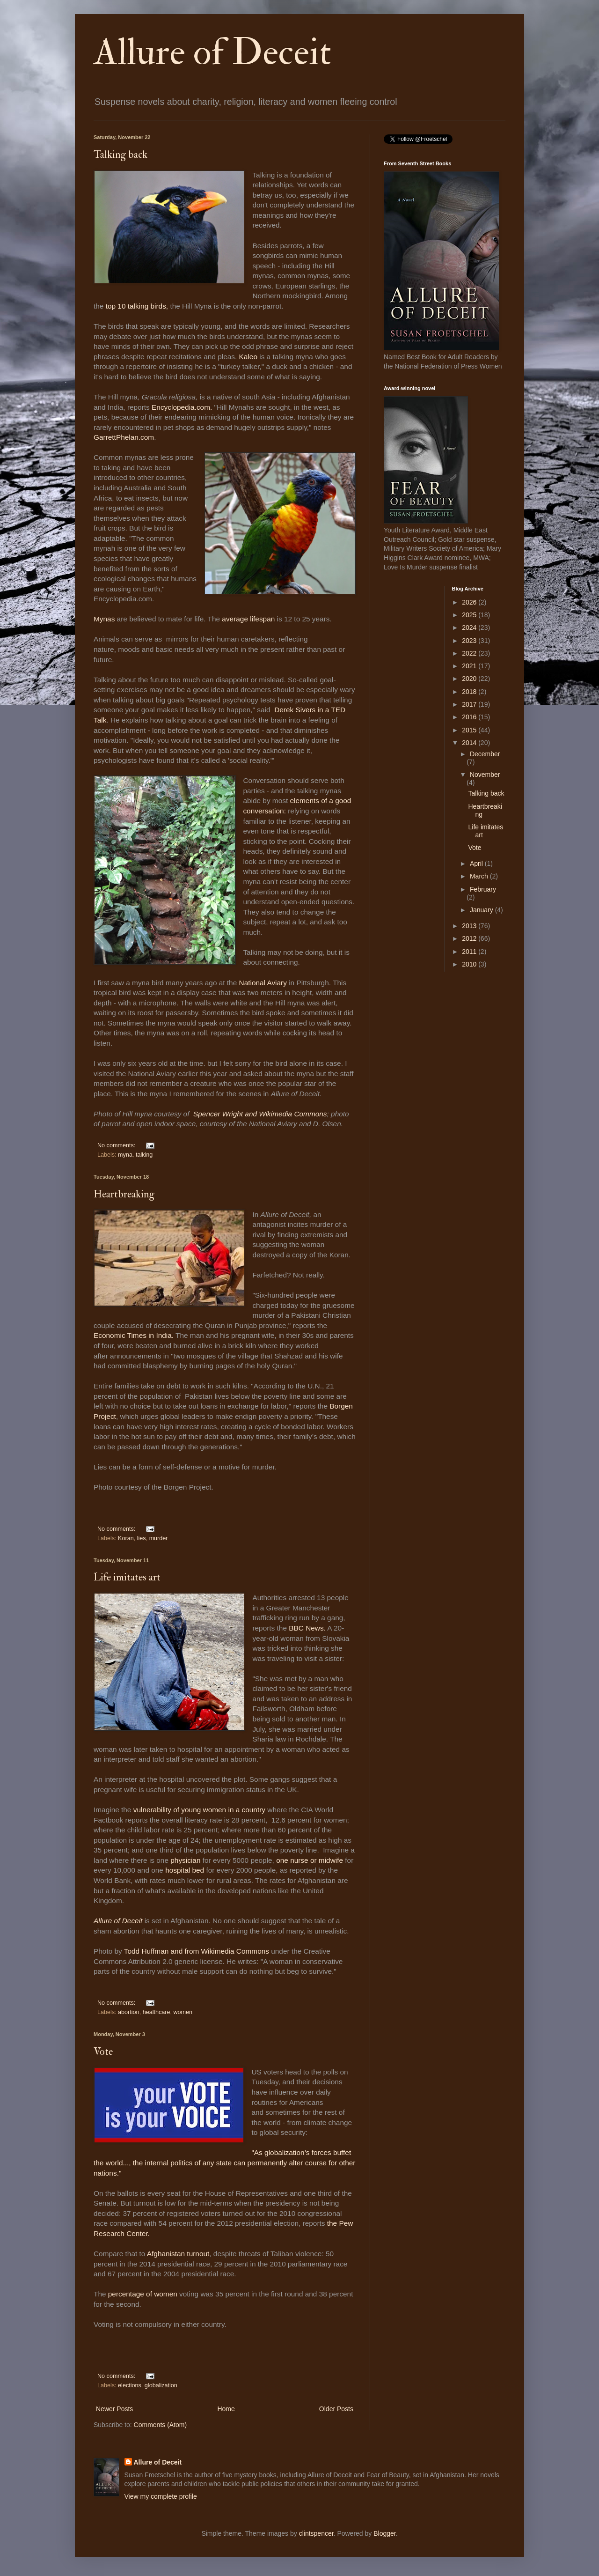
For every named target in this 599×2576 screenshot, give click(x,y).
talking (144, 1154)
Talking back (120, 154)
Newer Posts (114, 2409)
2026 (470, 602)
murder (158, 1538)
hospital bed (185, 1870)
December (485, 754)
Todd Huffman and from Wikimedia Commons (196, 1951)
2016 (470, 717)
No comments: (117, 1145)
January (482, 910)
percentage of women (142, 2294)
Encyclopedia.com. (182, 407)
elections (129, 2385)
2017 (470, 704)
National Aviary (263, 983)
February (483, 889)
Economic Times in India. (134, 1335)
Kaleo (248, 357)
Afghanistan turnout (178, 2254)
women (182, 2012)
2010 (470, 964)
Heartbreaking (124, 1194)
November (485, 774)
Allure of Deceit (212, 52)
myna (125, 1154)
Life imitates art (127, 1577)
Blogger (384, 2533)
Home (225, 2409)
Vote (103, 2051)
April (477, 863)
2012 (470, 938)
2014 (470, 742)
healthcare (156, 2012)
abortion (128, 2012)
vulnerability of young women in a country (200, 1810)
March (480, 876)
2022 (470, 653)
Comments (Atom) (160, 2424)
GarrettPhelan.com (124, 437)
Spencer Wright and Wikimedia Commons (260, 1114)
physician (184, 1860)
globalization (161, 2385)
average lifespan (248, 619)
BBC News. (307, 1628)
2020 (470, 678)
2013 (470, 926)
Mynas (104, 619)
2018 (470, 691)
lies (141, 1538)
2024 (470, 627)
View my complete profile (160, 2496)
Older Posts (336, 2409)
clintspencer (316, 2533)
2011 (470, 951)
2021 (470, 666)
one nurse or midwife (310, 1860)
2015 (470, 730)
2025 (470, 615)
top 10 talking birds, (137, 306)
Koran (126, 1538)
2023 (470, 640)
